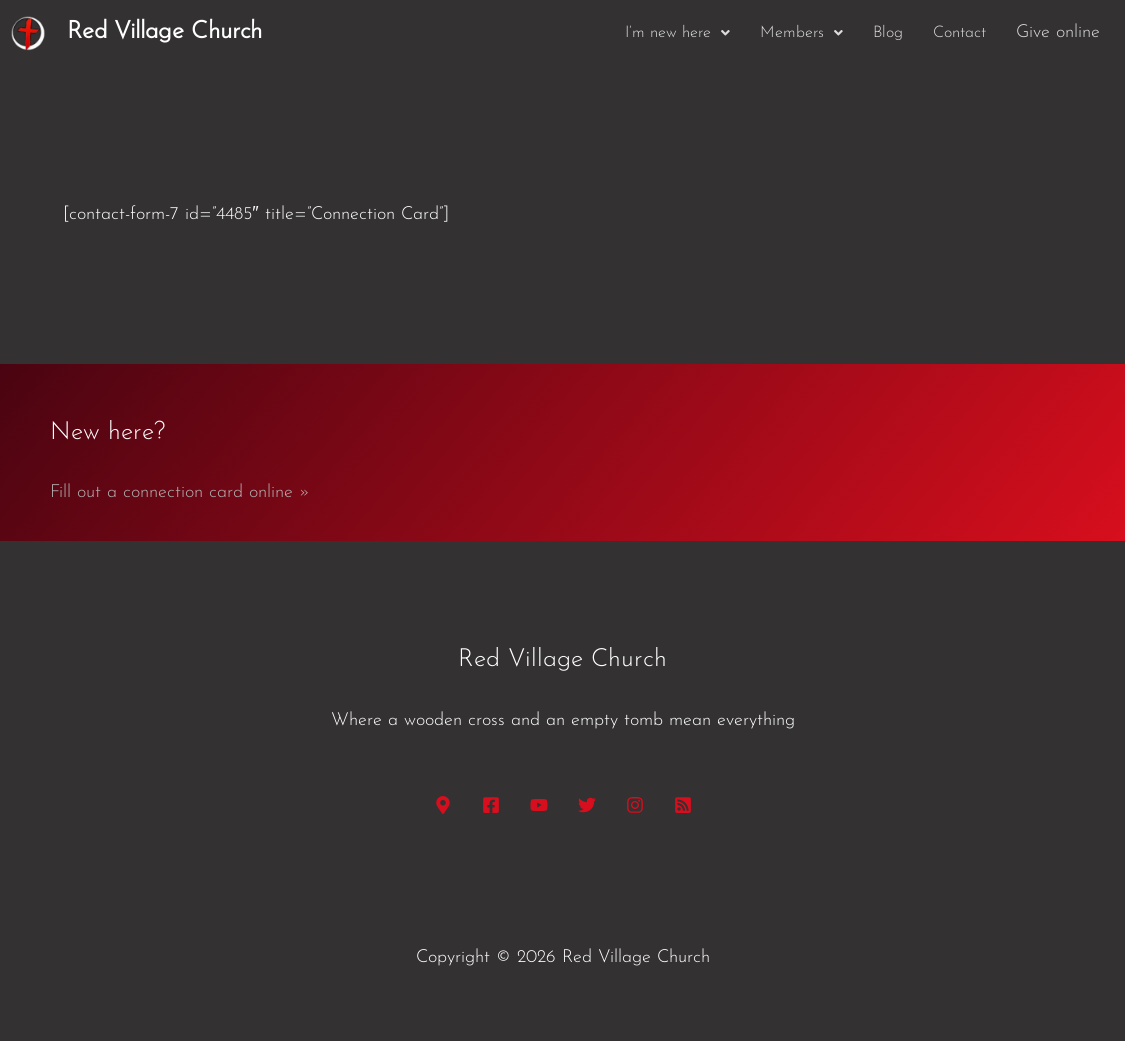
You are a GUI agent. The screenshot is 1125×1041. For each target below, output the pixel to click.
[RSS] (683, 805)
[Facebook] (491, 805)
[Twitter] (587, 805)
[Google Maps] (443, 805)
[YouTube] (539, 805)
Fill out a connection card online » (180, 492)
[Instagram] (635, 805)
